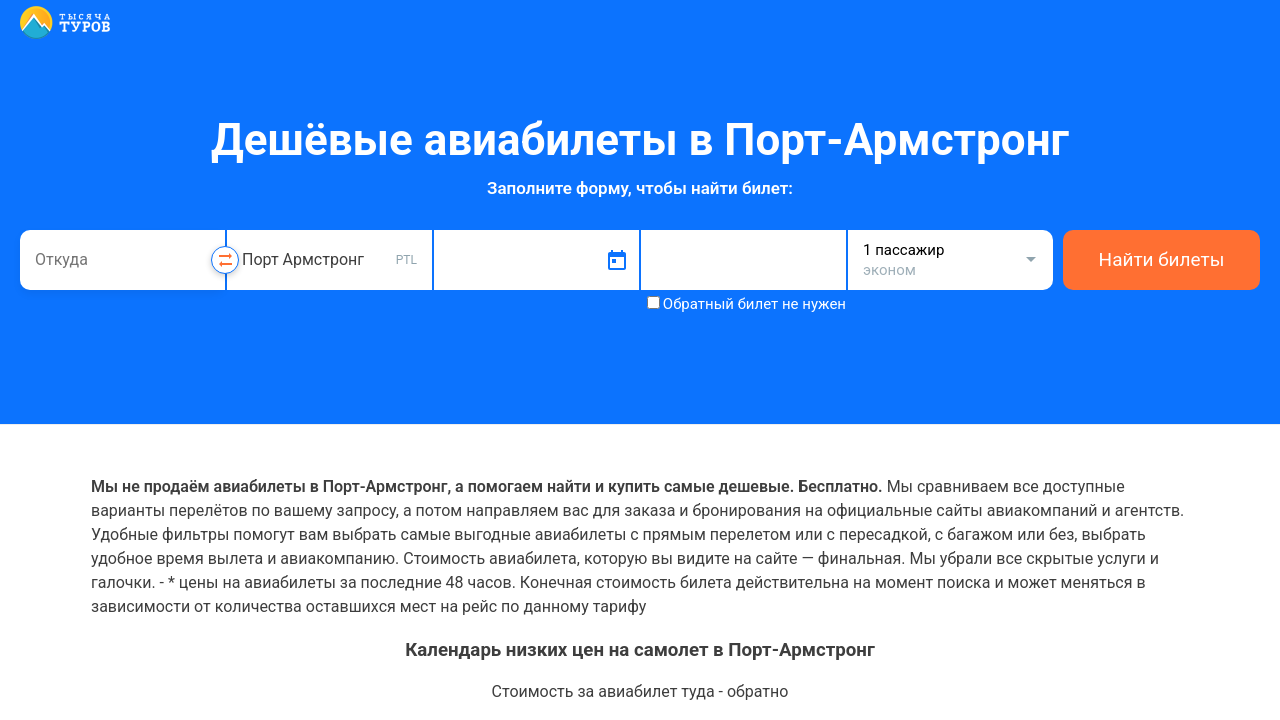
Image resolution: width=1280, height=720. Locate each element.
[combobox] (122, 260)
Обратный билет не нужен (754, 304)
